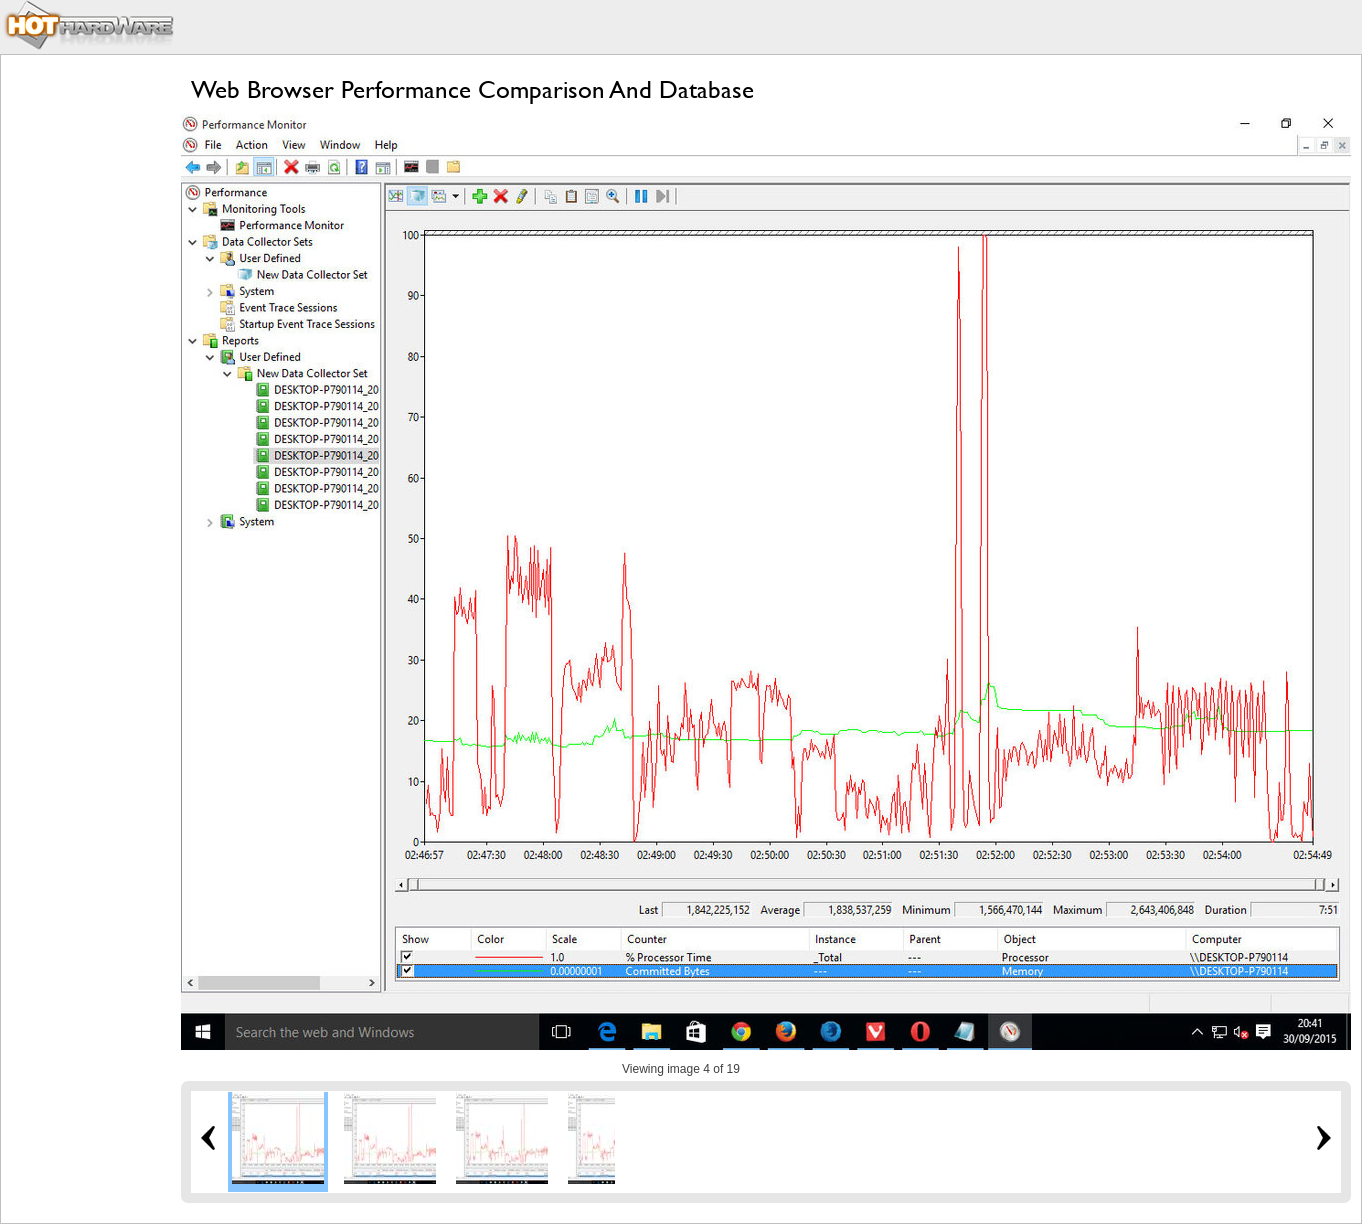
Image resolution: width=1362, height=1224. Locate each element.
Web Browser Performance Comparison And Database (472, 89)
